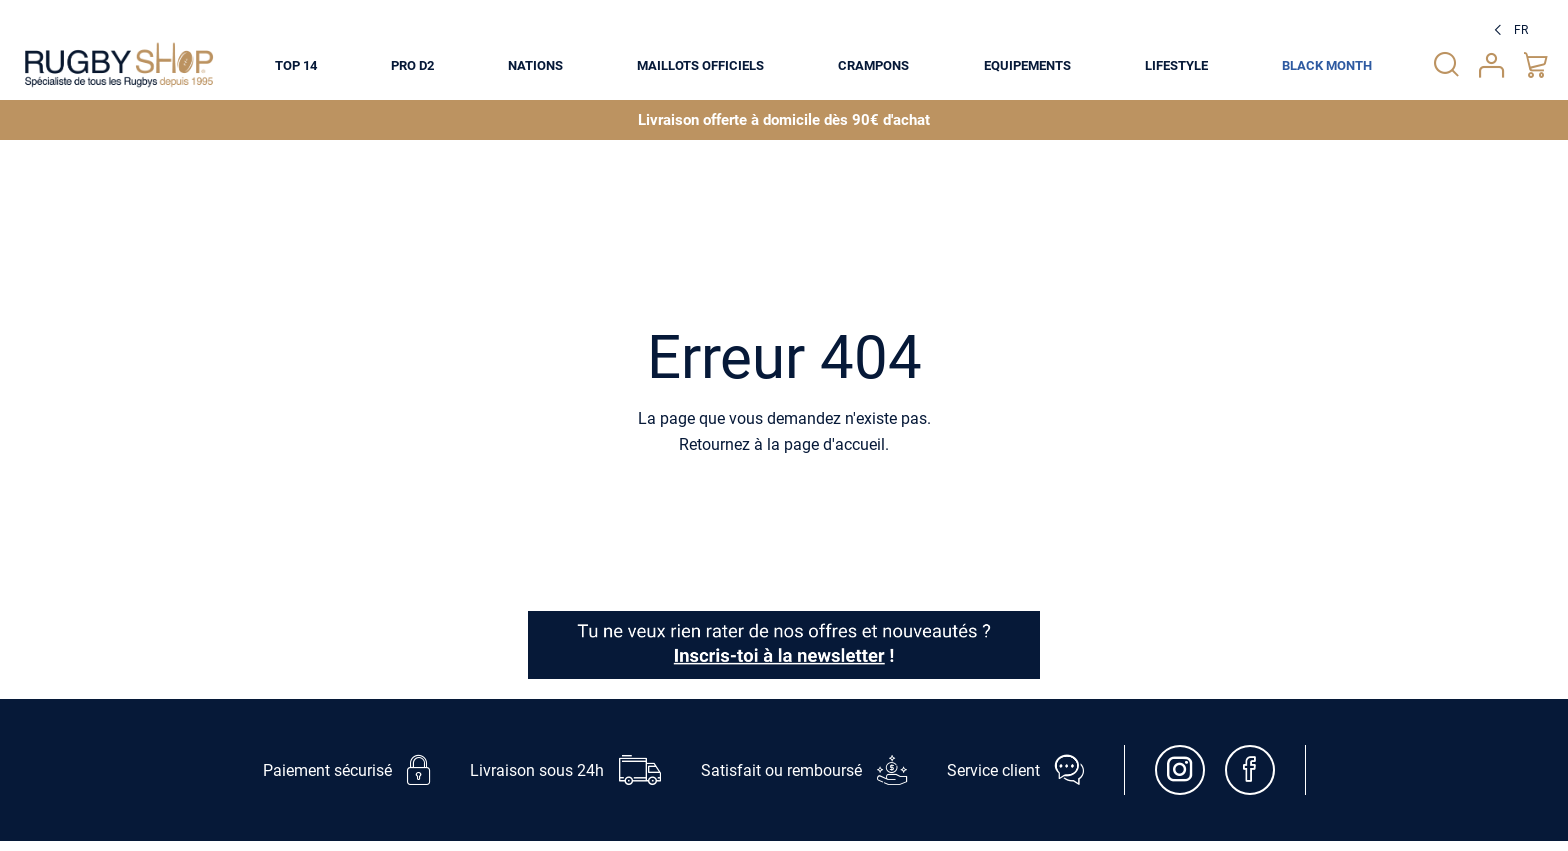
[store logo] (119, 65)
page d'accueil (834, 444)
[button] (1508, 30)
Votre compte (1491, 65)
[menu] (823, 65)
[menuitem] (296, 65)
